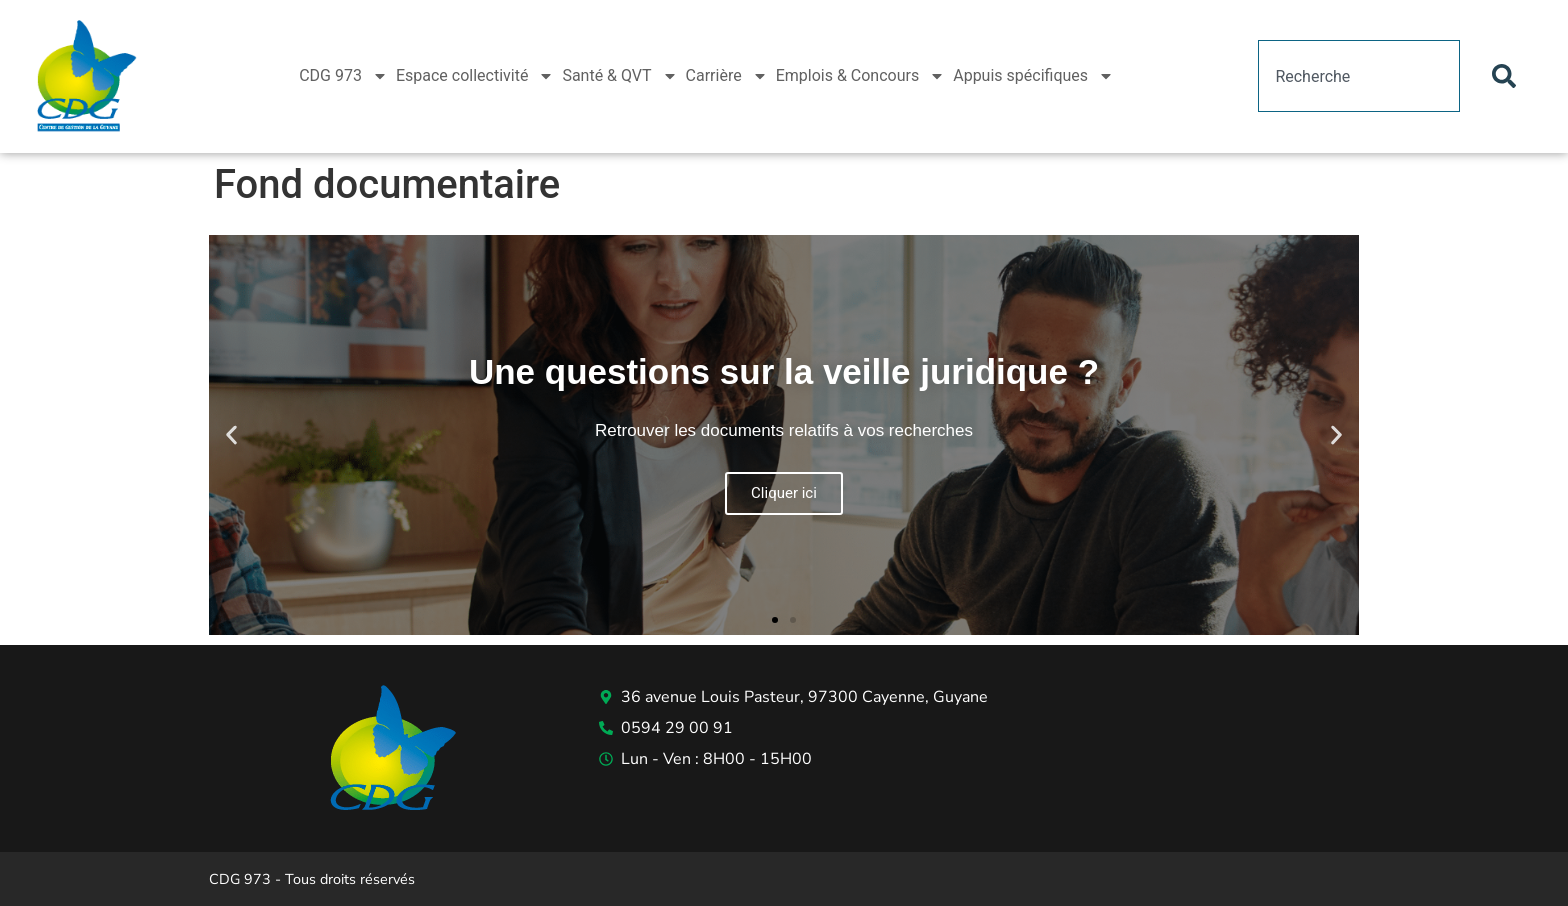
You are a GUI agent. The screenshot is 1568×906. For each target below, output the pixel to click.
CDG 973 (343, 76)
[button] (231, 434)
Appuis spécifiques (1033, 76)
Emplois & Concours (861, 76)
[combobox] (1359, 76)
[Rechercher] (1508, 76)
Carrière (727, 76)
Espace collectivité (475, 76)
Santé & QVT (619, 76)
